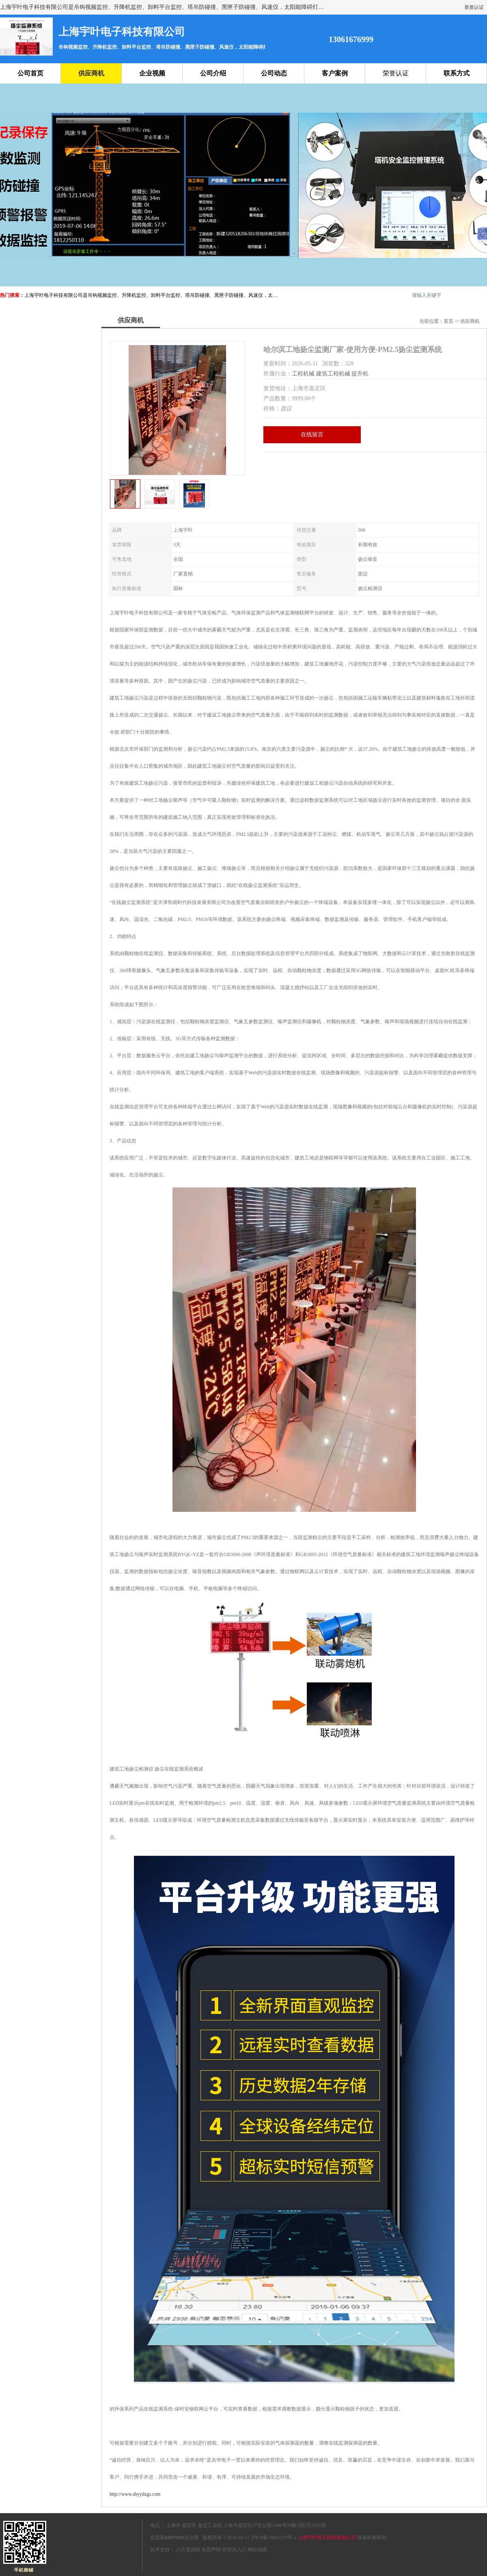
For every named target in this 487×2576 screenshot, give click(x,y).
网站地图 (257, 2549)
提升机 (359, 374)
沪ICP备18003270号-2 (274, 2537)
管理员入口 (234, 2549)
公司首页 (30, 73)
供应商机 (91, 73)
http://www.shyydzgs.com (135, 2494)
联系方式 (457, 73)
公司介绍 (213, 73)
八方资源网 (188, 2549)
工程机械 (303, 374)
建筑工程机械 (333, 374)
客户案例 (335, 73)
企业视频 (152, 73)
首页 (448, 321)
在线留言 (312, 434)
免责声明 (211, 2549)
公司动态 (274, 73)
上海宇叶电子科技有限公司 (326, 2537)
